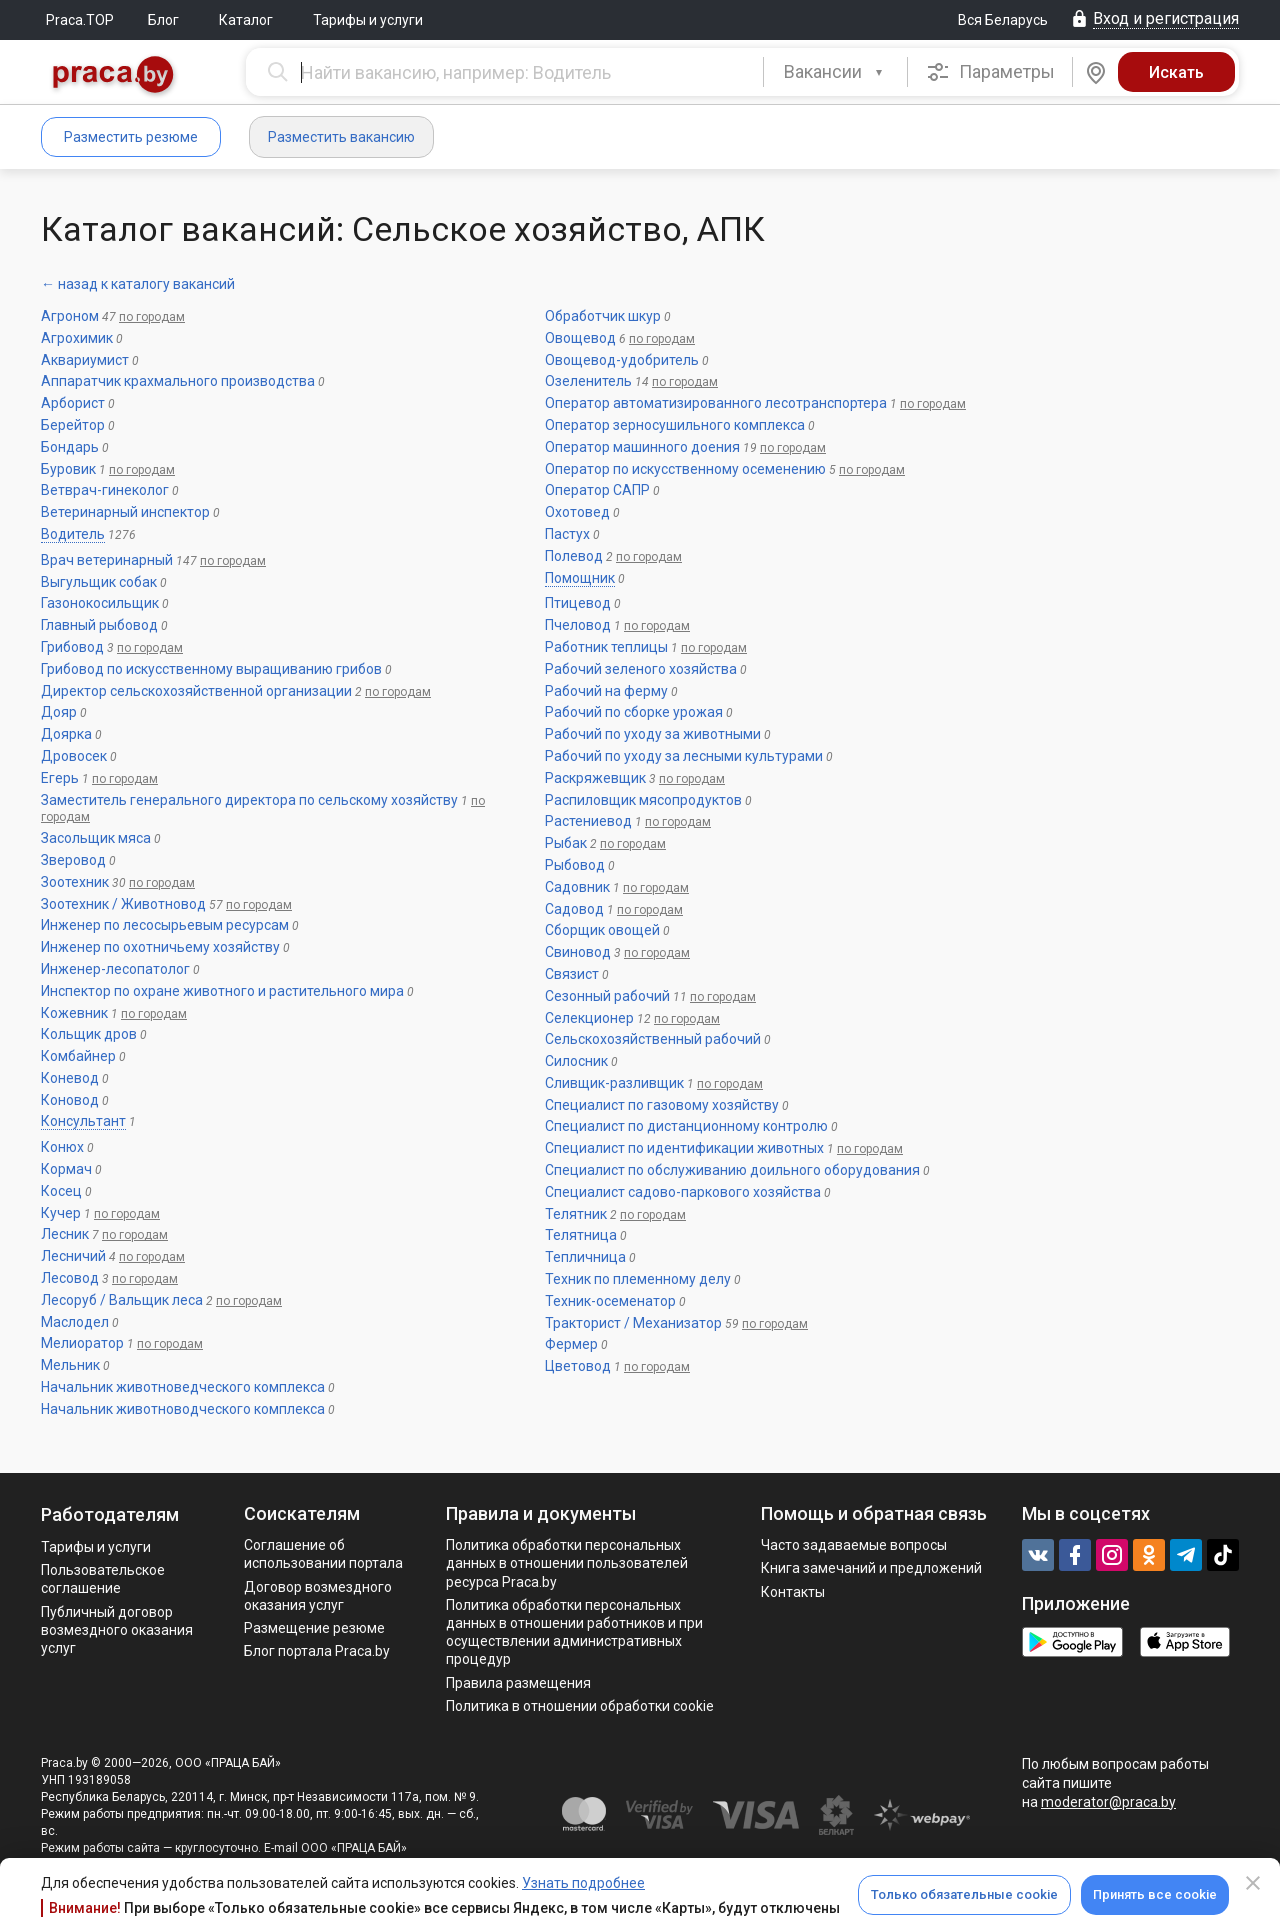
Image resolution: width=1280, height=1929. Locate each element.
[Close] (1253, 1883)
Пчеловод (578, 625)
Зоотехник (75, 882)
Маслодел (75, 1322)
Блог (163, 20)
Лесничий (73, 1256)
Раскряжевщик (595, 778)
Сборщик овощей (602, 930)
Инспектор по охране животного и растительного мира (222, 991)
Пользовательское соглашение (103, 1579)
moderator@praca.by (1108, 1802)
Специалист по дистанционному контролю (686, 1126)
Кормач (66, 1169)
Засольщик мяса (96, 838)
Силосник (576, 1061)
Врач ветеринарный (107, 560)
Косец (61, 1191)
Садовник (577, 887)
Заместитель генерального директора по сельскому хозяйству (249, 800)
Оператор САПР (597, 490)
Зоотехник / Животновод (123, 904)
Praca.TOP (80, 20)
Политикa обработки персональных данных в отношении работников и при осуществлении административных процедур (574, 1632)
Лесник (65, 1234)
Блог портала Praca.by (317, 1651)
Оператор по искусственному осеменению (685, 469)
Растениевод (588, 821)
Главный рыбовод (99, 625)
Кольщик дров (89, 1034)
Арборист (73, 403)
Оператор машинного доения (642, 447)
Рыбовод (575, 865)
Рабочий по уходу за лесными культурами (684, 756)
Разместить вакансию (341, 137)
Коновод (70, 1100)
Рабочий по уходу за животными (653, 734)
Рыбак (566, 843)
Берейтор (73, 425)
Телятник (576, 1214)
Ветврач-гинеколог (105, 490)
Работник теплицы (606, 647)
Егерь (60, 778)
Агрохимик (77, 338)
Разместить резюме (131, 137)
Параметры (990, 72)
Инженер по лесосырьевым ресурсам (165, 925)
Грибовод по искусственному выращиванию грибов (211, 669)
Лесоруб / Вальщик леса (122, 1300)
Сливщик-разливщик (614, 1083)
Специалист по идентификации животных (684, 1148)
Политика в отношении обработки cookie (580, 1706)
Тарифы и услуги (368, 20)
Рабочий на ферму (606, 691)
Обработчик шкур (603, 316)
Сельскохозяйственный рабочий (653, 1039)
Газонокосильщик (100, 603)
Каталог (246, 20)
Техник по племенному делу (638, 1279)
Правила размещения (518, 1683)
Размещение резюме (314, 1628)
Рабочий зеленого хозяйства (641, 669)
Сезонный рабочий (607, 996)
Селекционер (589, 1018)
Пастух (567, 534)
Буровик (68, 469)
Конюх (62, 1147)
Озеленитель (588, 381)
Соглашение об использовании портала (323, 1554)
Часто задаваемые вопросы (854, 1545)
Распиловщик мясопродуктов (643, 800)
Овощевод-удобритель (622, 360)
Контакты (793, 1592)
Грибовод (72, 647)
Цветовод (578, 1366)
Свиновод (578, 952)
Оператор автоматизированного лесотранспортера (716, 403)
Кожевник (74, 1013)
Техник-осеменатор (610, 1301)
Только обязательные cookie (964, 1894)
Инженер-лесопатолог (115, 969)
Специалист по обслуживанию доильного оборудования (732, 1170)
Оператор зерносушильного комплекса (675, 425)
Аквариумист (85, 360)
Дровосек (74, 756)
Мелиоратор (82, 1343)
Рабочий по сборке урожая (634, 712)
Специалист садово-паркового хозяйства (683, 1192)
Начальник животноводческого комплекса (183, 1409)
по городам (152, 317)
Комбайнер (78, 1056)
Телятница (581, 1235)
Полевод (574, 556)
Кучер (61, 1213)
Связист (572, 974)
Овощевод (580, 338)
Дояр (59, 712)
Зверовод (73, 860)
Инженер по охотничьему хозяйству (160, 947)
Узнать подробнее (583, 1883)
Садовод (574, 909)
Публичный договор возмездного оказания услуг (117, 1630)
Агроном (70, 316)
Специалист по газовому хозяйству (662, 1105)
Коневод (70, 1078)
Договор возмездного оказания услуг (318, 1596)
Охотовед (577, 512)
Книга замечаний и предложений (871, 1568)
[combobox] (835, 72)
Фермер (571, 1344)
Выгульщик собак (99, 582)
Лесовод (70, 1278)
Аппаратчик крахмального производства (178, 381)
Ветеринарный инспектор (125, 512)
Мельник (70, 1365)
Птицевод (578, 603)
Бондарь (70, 447)
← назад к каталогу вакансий (138, 284)
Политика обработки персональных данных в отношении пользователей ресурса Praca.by (567, 1563)
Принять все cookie (1155, 1894)
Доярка (66, 734)
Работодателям (110, 1514)
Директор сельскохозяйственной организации (196, 691)
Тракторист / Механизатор (633, 1323)
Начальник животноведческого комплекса (183, 1387)
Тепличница (585, 1257)
